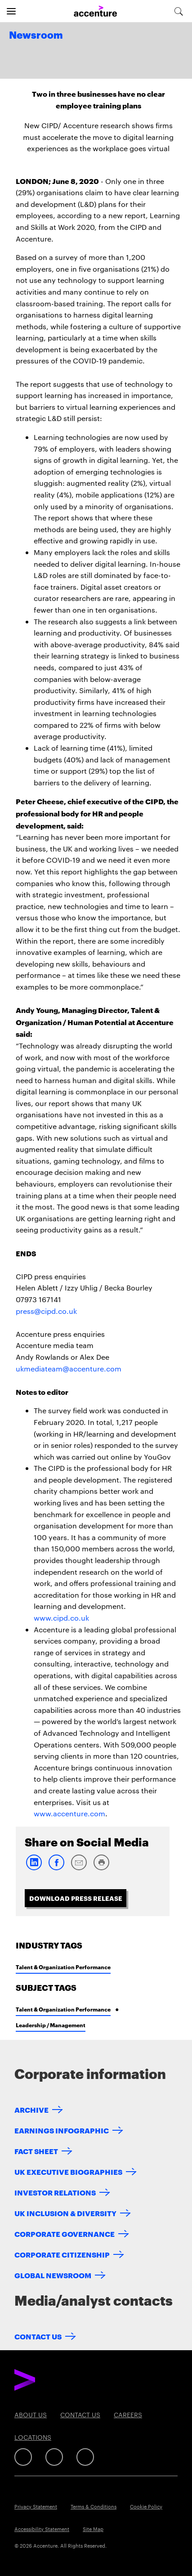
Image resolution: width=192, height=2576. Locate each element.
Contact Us (38, 2336)
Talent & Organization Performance (63, 1967)
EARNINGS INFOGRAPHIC (61, 2130)
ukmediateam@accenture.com (68, 1368)
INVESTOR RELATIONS (55, 2192)
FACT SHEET (36, 2151)
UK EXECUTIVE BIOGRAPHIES (68, 2171)
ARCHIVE (31, 2109)
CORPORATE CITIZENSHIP (62, 2254)
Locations (32, 2437)
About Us (30, 2414)
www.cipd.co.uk (61, 1617)
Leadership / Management (50, 2025)
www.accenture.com (69, 1813)
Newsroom (36, 35)
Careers (128, 2414)
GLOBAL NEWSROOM (52, 2275)
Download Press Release (75, 1898)
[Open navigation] (11, 11)
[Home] (95, 11)
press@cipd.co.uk (46, 1311)
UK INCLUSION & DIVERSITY (65, 2213)
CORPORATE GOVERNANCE (64, 2233)
